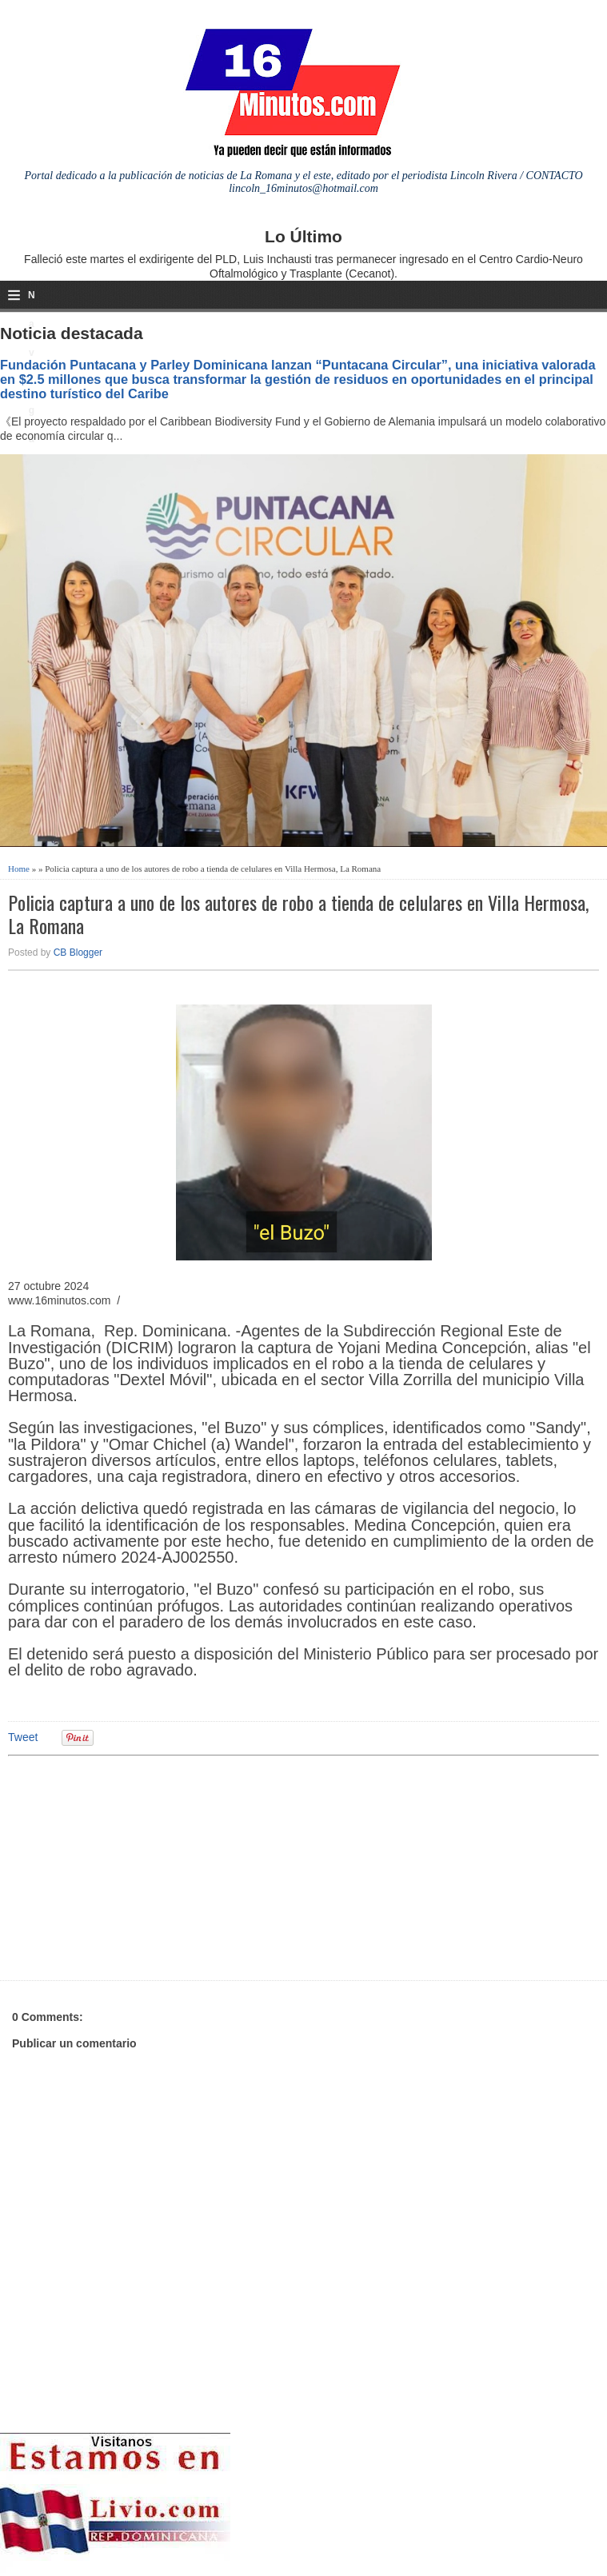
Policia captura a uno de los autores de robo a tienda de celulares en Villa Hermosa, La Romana (298, 914)
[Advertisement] (132, 1866)
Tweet (23, 1737)
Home (19, 868)
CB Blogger (78, 952)
